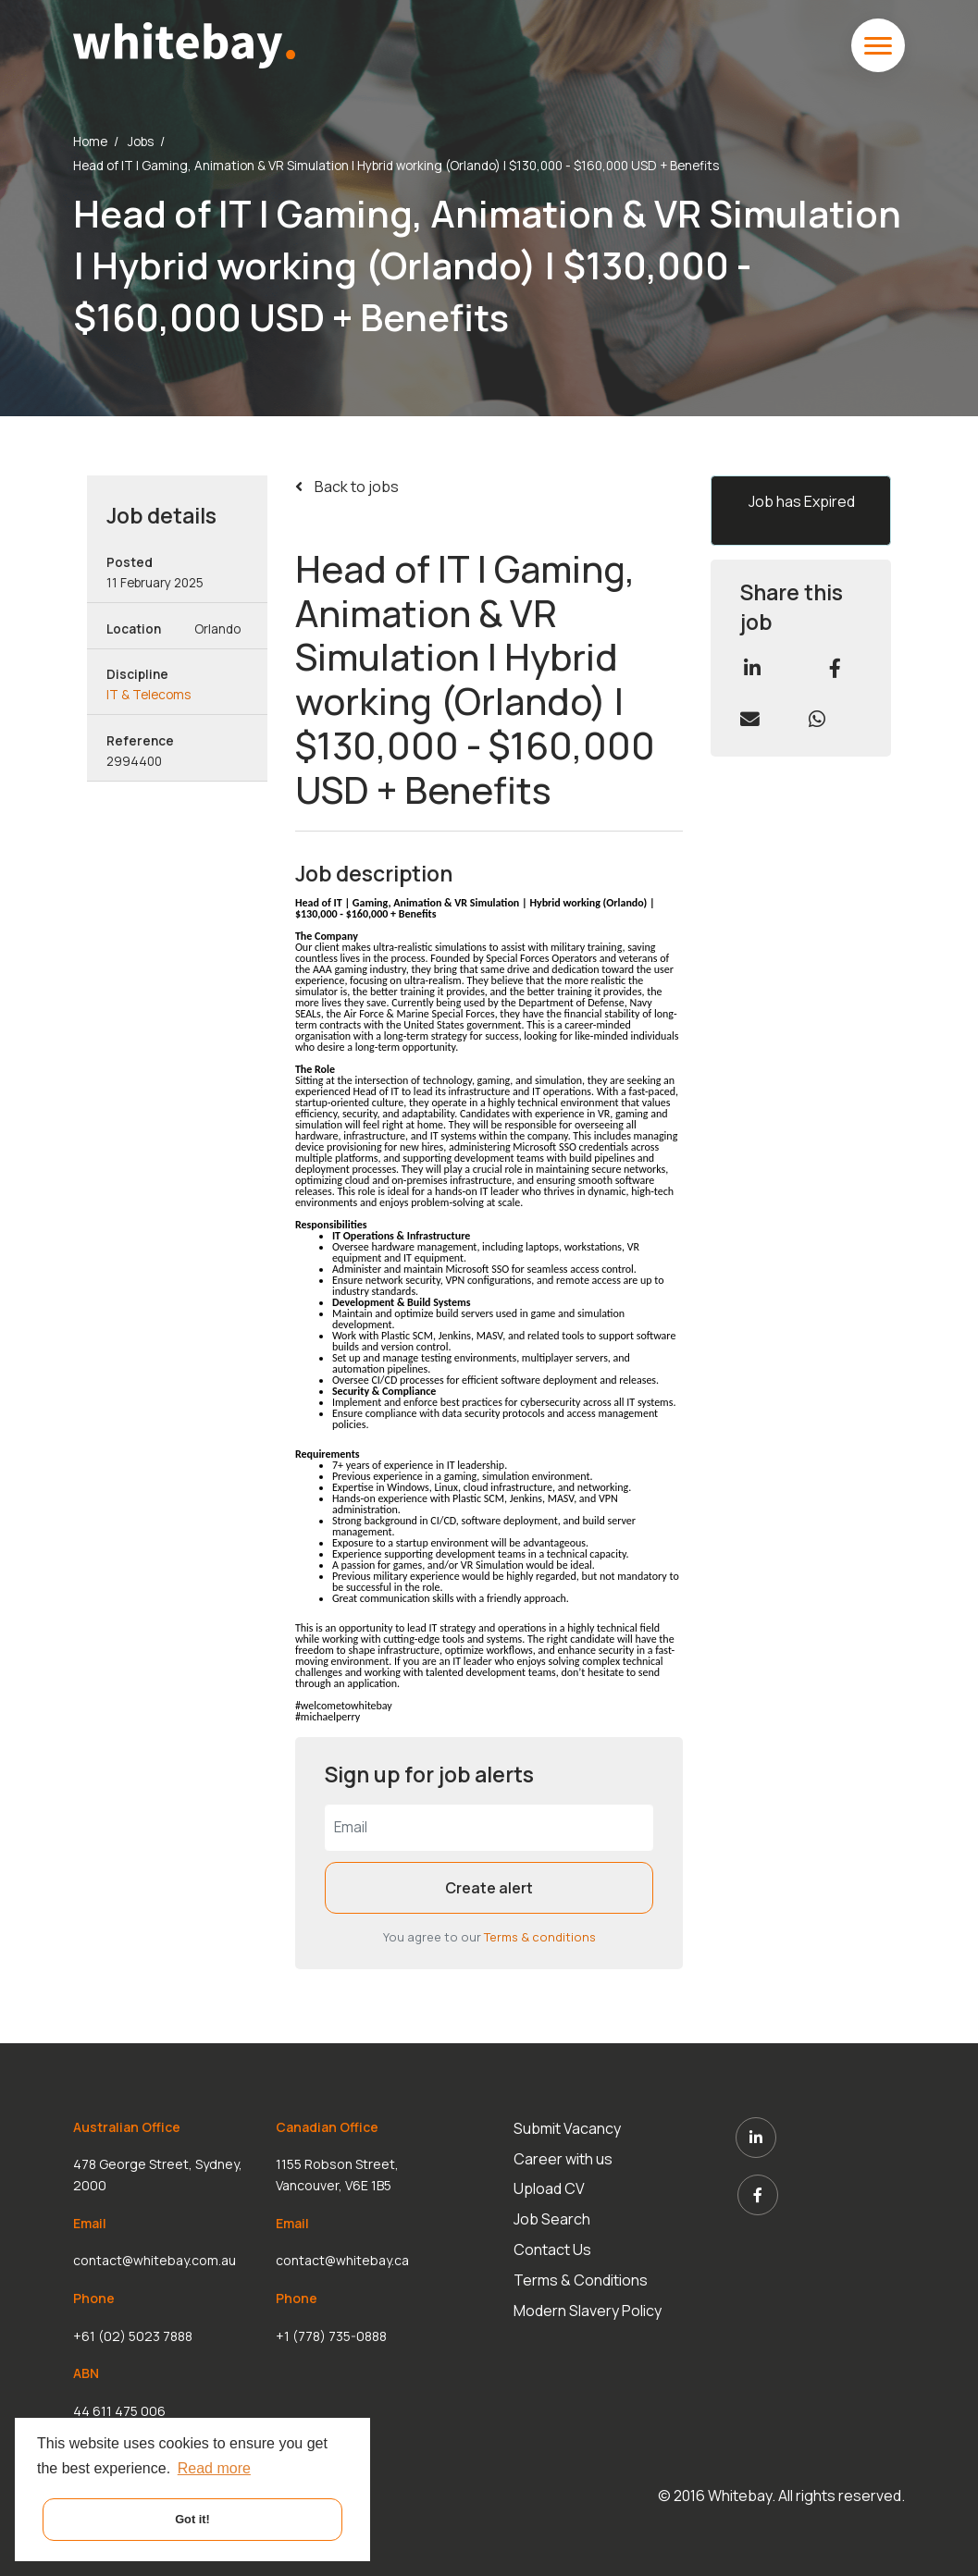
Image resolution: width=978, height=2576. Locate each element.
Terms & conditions (540, 1937)
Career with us (564, 2156)
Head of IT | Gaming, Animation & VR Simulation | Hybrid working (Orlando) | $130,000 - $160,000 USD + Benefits (396, 165)
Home (90, 141)
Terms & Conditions (582, 2269)
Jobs (141, 141)
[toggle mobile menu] (878, 45)
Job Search (553, 2212)
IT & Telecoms (148, 694)
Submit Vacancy (569, 2128)
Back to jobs (355, 486)
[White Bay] (183, 43)
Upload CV (551, 2185)
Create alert (489, 1888)
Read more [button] (214, 2468)
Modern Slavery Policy (589, 2296)
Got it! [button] (192, 2519)
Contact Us (554, 2241)
